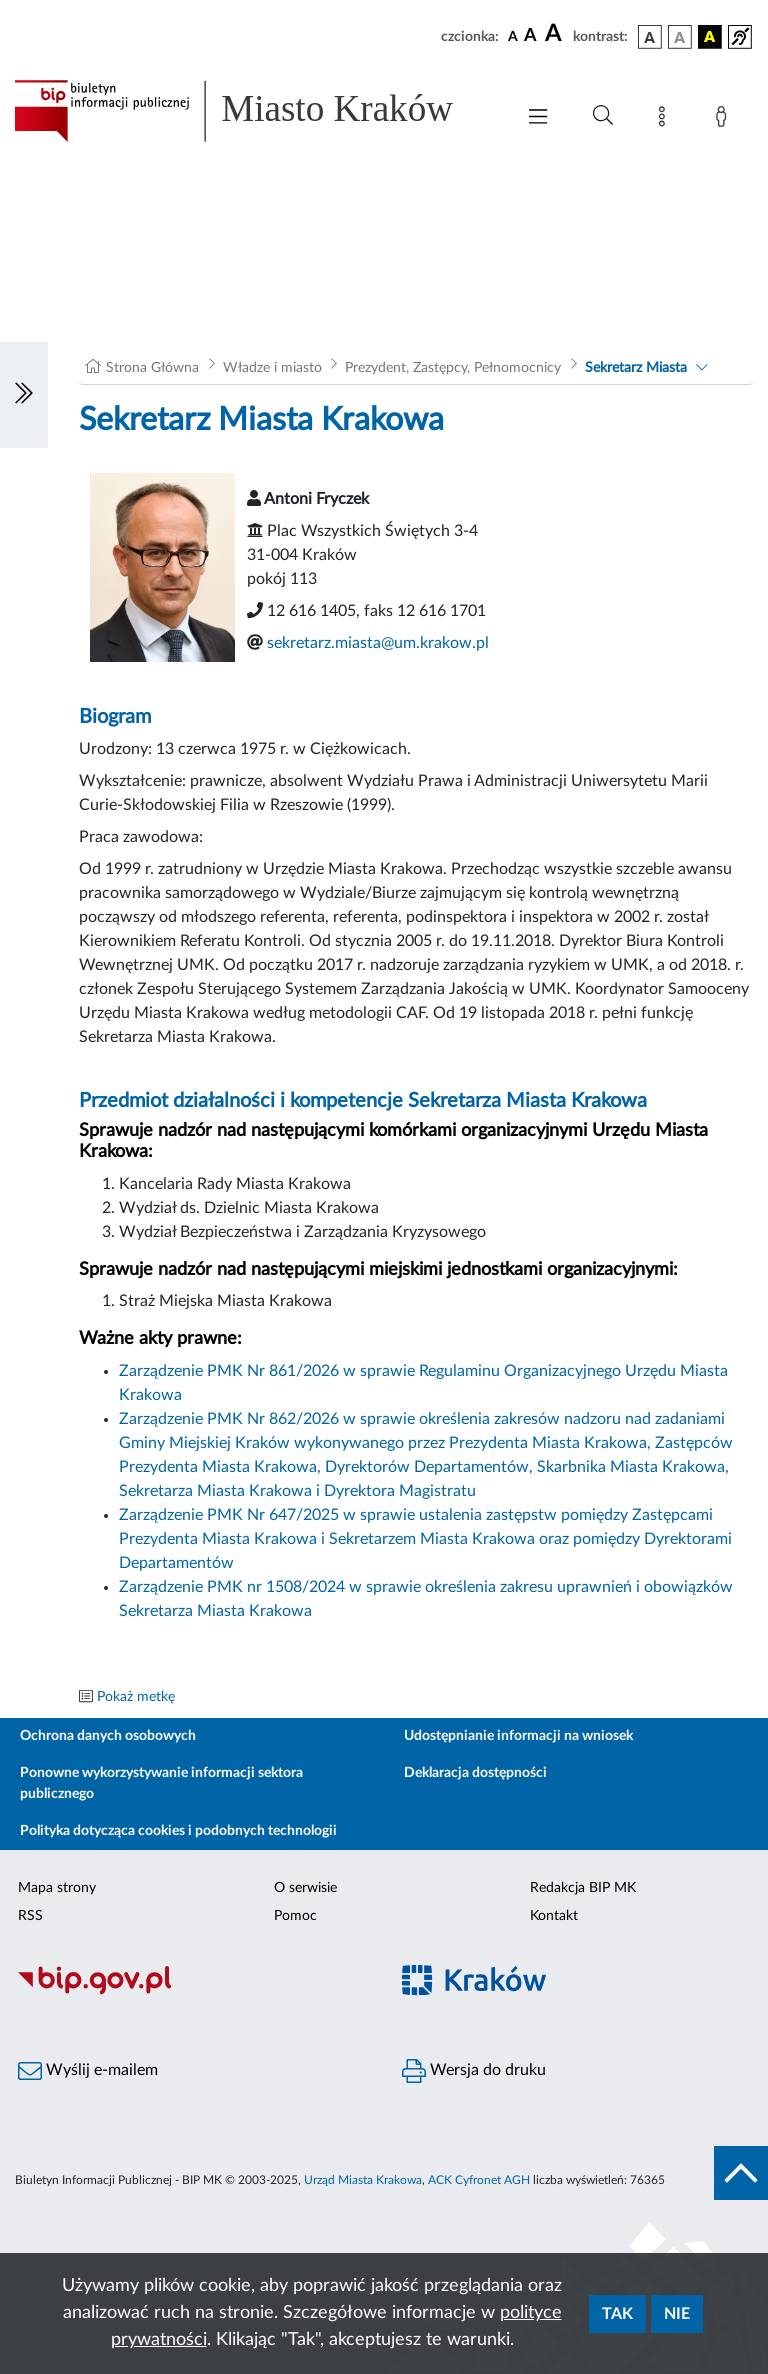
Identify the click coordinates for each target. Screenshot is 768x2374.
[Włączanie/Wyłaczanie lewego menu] (24, 395)
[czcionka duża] (556, 34)
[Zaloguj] (725, 120)
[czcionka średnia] (530, 36)
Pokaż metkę (136, 1697)
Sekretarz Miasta (636, 368)
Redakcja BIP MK (583, 1888)
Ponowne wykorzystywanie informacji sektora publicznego (161, 1783)
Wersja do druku (474, 2071)
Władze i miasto (272, 368)
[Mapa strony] (666, 120)
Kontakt (554, 1916)
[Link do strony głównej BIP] (254, 111)
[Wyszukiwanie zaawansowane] (603, 116)
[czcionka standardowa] (513, 36)
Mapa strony (57, 1888)
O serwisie (305, 1888)
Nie (677, 2314)
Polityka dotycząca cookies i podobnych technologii (178, 1831)
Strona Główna (152, 368)
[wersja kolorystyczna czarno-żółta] (710, 37)
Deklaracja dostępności (475, 1773)
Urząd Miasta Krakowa (363, 2180)
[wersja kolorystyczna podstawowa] (650, 37)
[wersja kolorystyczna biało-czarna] (680, 37)
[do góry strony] (741, 2173)
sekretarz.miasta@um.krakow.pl (378, 643)
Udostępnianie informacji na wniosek (518, 1736)
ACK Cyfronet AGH (479, 2180)
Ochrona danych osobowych (108, 1736)
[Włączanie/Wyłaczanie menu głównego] (538, 118)
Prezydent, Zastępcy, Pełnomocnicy (453, 368)
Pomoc (295, 1916)
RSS (30, 1916)
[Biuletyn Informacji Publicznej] (192, 1992)
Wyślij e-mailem (88, 2071)
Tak (617, 2314)
